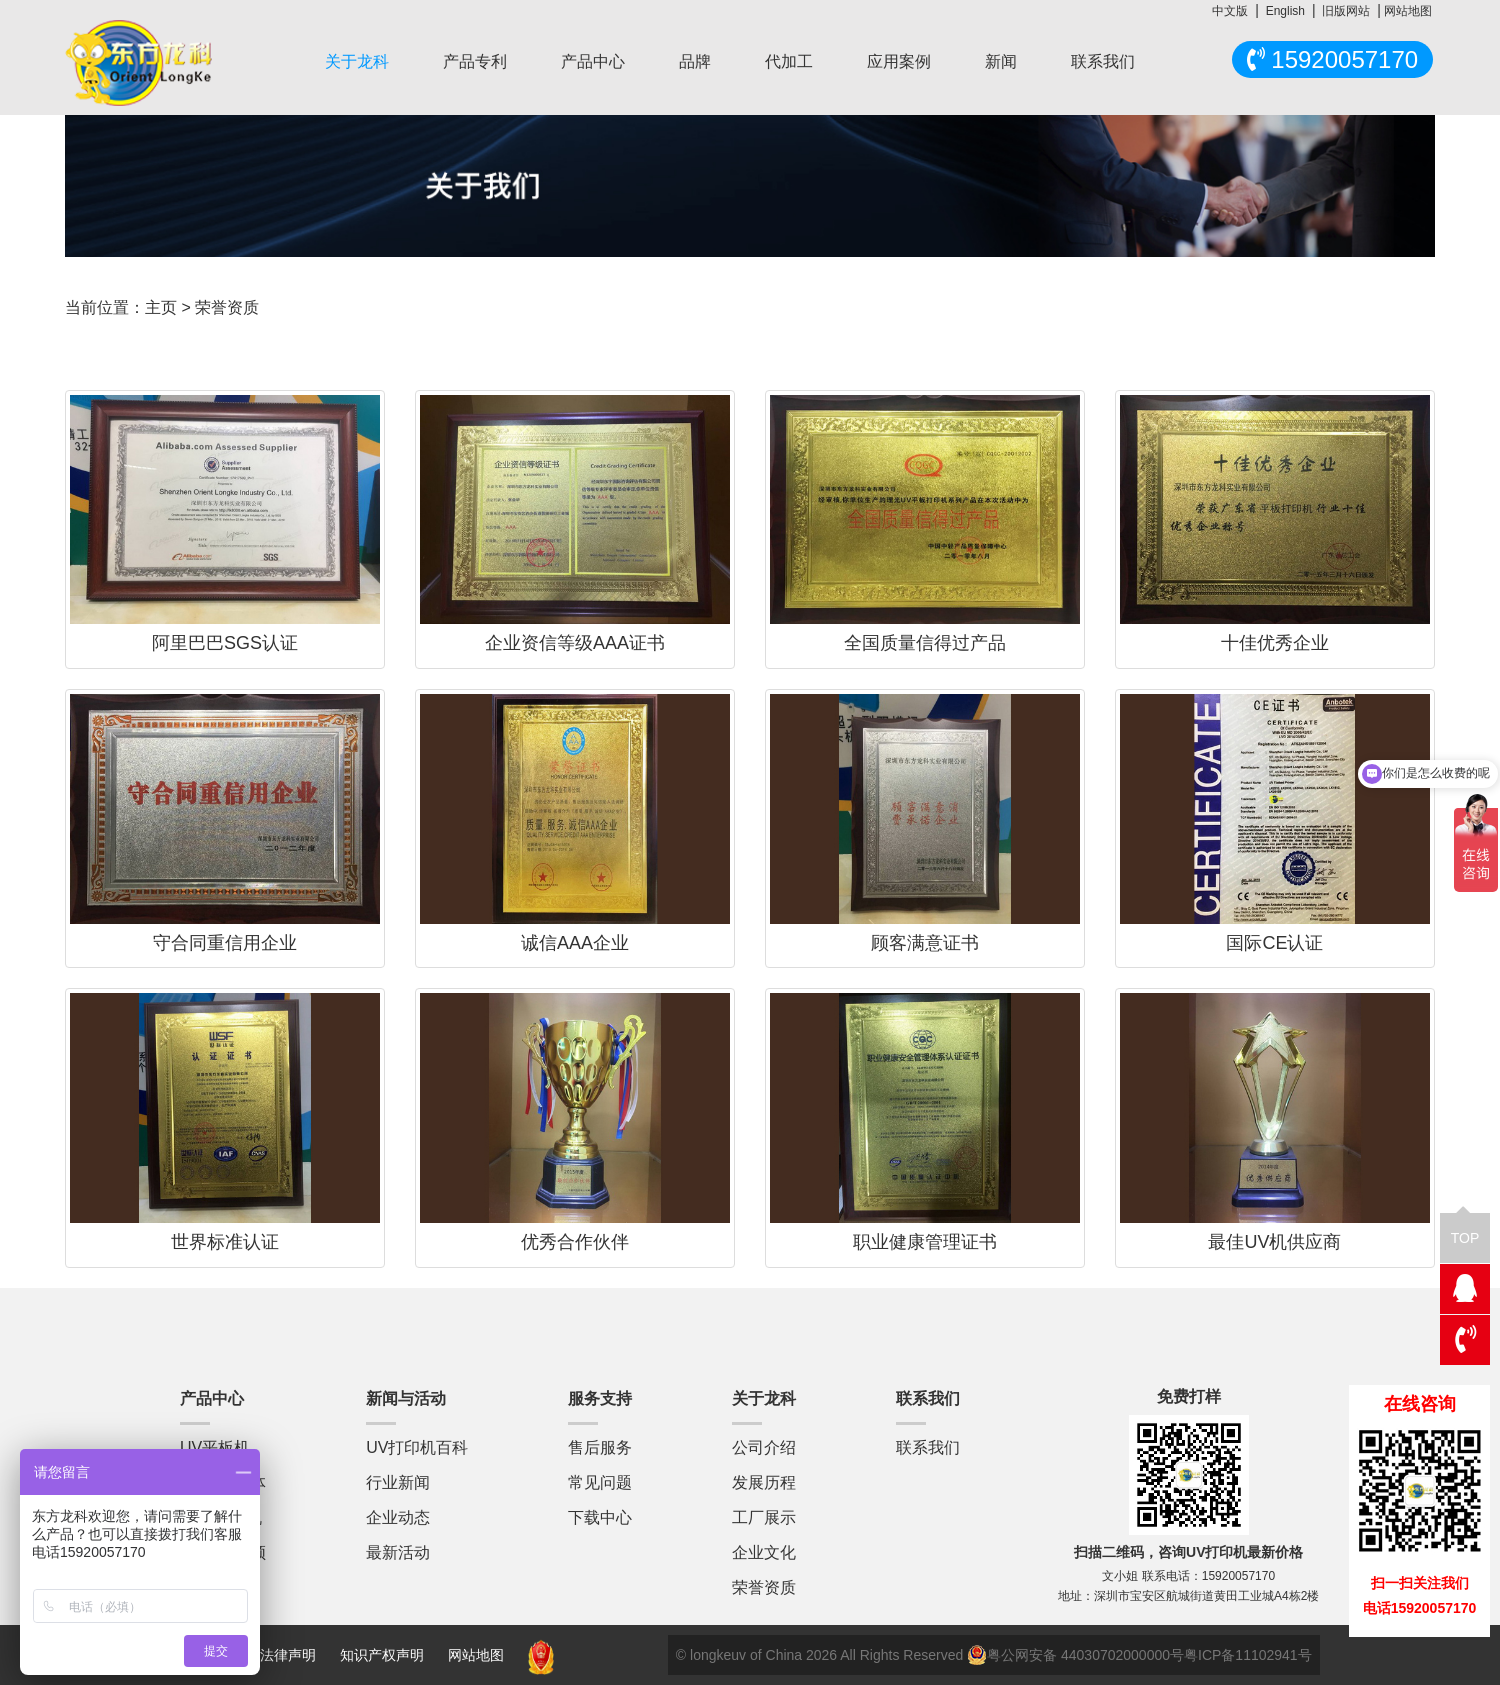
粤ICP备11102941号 (1248, 1655)
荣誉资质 (764, 1587)
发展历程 (764, 1482)
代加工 (789, 61)
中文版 (1230, 11)
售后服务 (600, 1447)
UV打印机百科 (417, 1447)
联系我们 (1103, 61)
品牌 (695, 61)
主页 (161, 307)
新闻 (1001, 61)
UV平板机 (215, 1447)
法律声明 (290, 1655)
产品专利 (475, 61)
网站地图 (1408, 11)
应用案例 (899, 61)
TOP (1465, 1229)
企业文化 (764, 1552)
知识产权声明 (382, 1655)
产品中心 (593, 61)
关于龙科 (357, 61)
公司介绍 (764, 1447)
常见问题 (600, 1482)
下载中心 (600, 1517)
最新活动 (398, 1552)
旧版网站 (1346, 11)
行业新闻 (398, 1482)
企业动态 (398, 1517)
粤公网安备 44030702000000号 (1075, 1655)
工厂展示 (764, 1517)
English (1285, 11)
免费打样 (1189, 1396)
